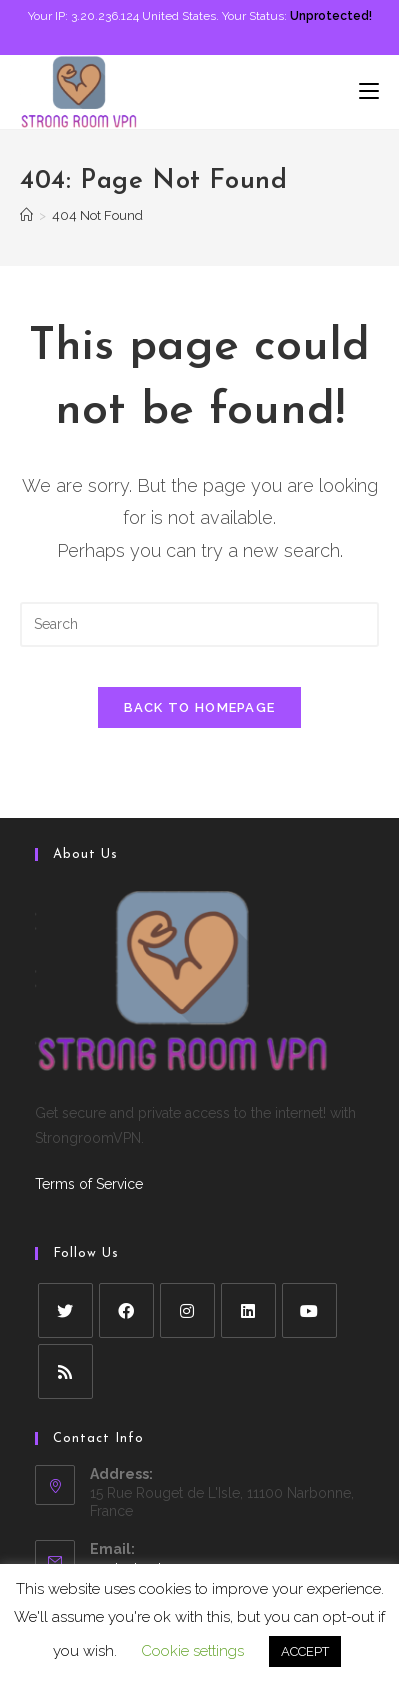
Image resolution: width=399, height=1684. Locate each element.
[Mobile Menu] (369, 92)
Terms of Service (89, 1184)
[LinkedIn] (248, 1310)
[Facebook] (126, 1310)
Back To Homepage (200, 707)
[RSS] (65, 1371)
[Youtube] (309, 1310)
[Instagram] (187, 1310)
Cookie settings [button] (192, 1651)
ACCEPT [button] (305, 1651)
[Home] (26, 215)
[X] (65, 1310)
